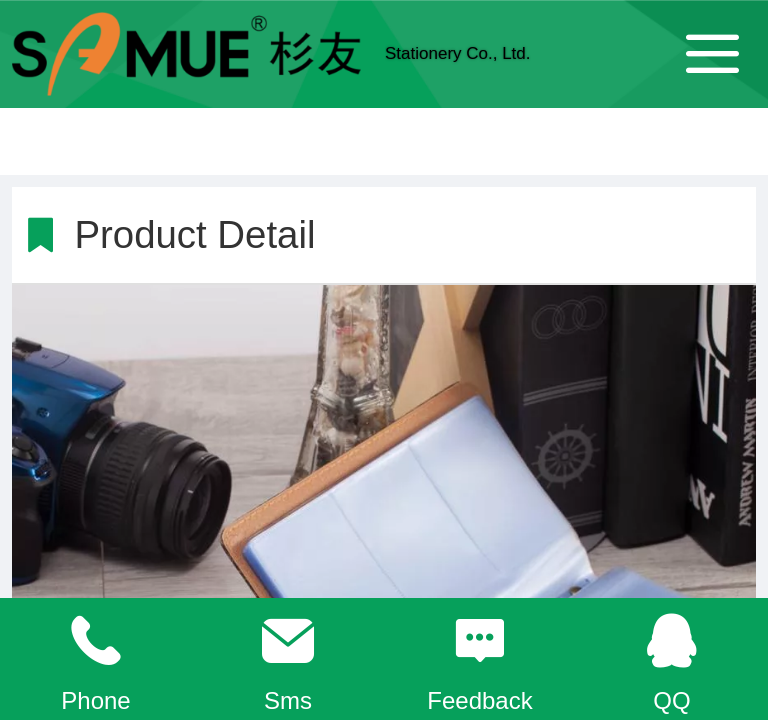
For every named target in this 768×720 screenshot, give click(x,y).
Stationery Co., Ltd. (458, 53)
